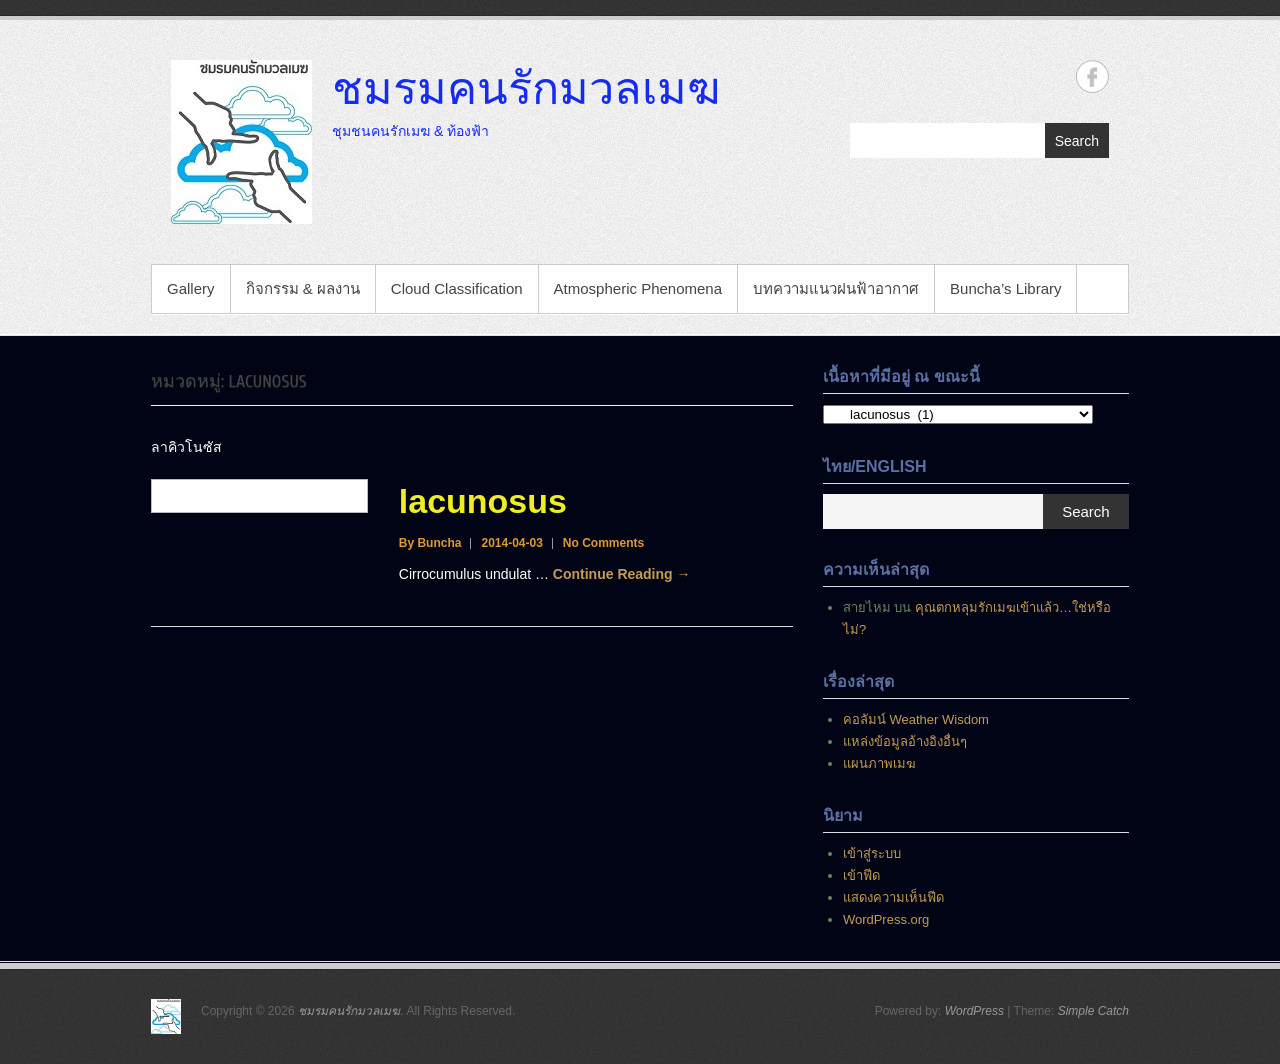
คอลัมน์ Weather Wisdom (916, 719)
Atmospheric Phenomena (638, 288)
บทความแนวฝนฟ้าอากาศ (836, 288)
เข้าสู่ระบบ (872, 853)
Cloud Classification (457, 288)
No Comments (603, 543)
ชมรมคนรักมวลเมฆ (526, 87)
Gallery (191, 288)
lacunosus (483, 501)
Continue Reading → (622, 574)
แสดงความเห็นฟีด (893, 897)
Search (1077, 141)
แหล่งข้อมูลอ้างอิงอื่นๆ (905, 741)
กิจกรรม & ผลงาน (303, 288)
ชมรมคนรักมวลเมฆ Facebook (1092, 76)
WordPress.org (886, 919)
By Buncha (430, 543)
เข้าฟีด (861, 875)
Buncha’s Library (1005, 288)
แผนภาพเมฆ (879, 763)
